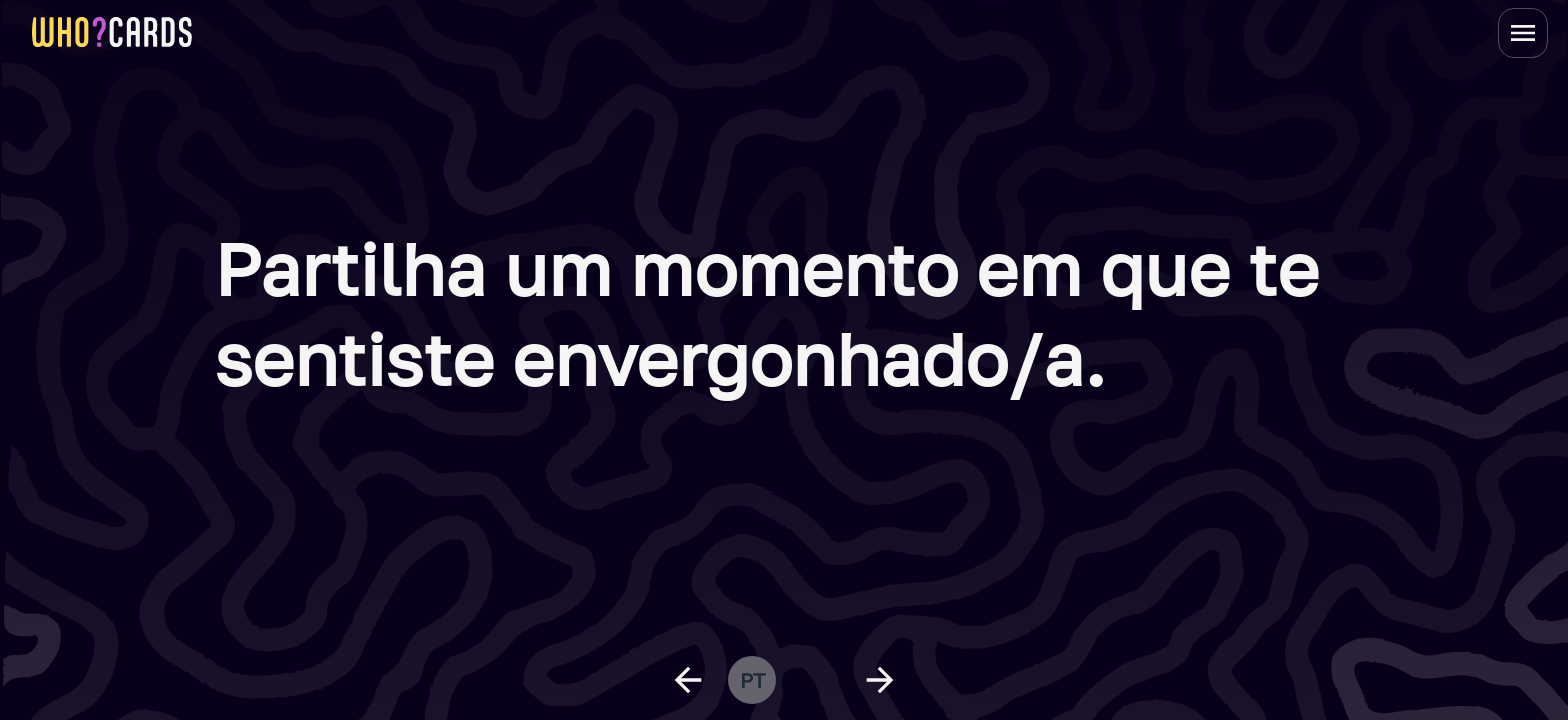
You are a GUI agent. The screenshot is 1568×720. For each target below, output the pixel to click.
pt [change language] (752, 680)
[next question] (880, 680)
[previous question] (688, 680)
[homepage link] (112, 32)
